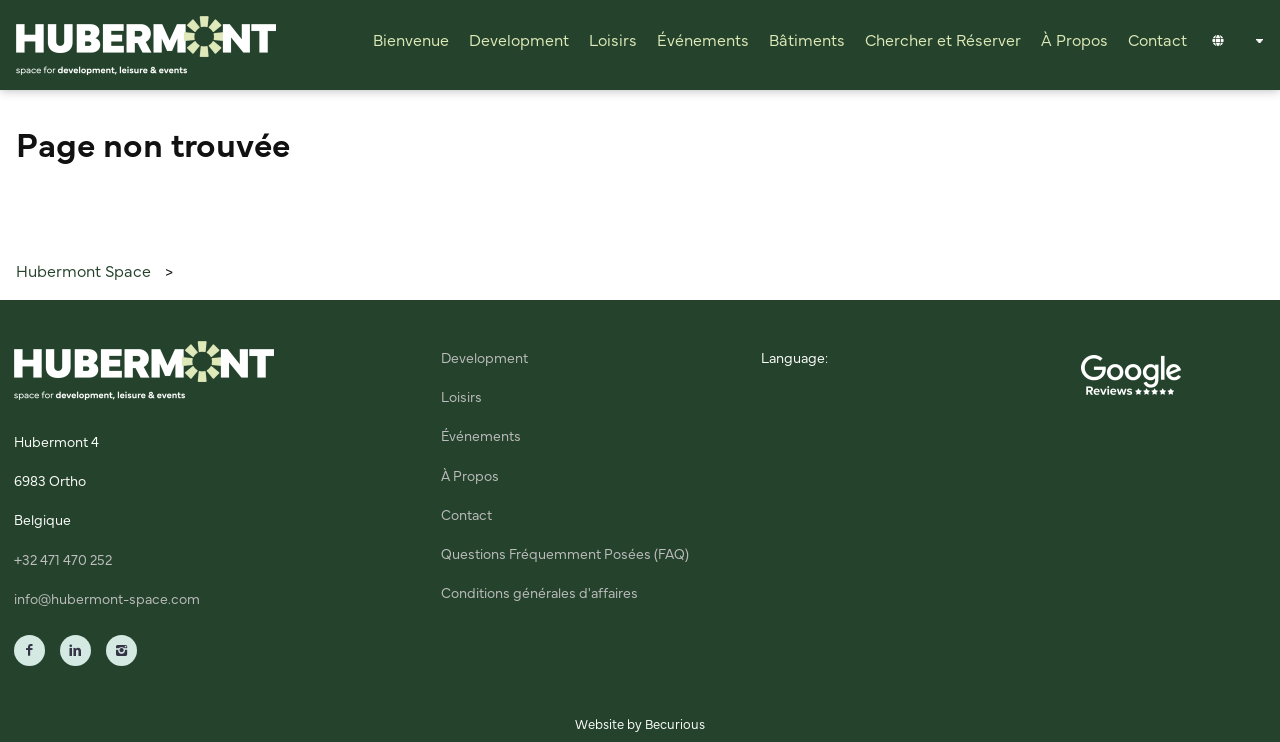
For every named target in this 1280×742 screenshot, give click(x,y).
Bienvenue (411, 41)
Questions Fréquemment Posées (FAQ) (565, 555)
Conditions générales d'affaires (539, 594)
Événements (703, 41)
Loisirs (613, 41)
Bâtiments (807, 41)
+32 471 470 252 (63, 561)
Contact (1157, 41)
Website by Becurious (640, 725)
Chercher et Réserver (943, 41)
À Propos (1074, 41)
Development (519, 41)
